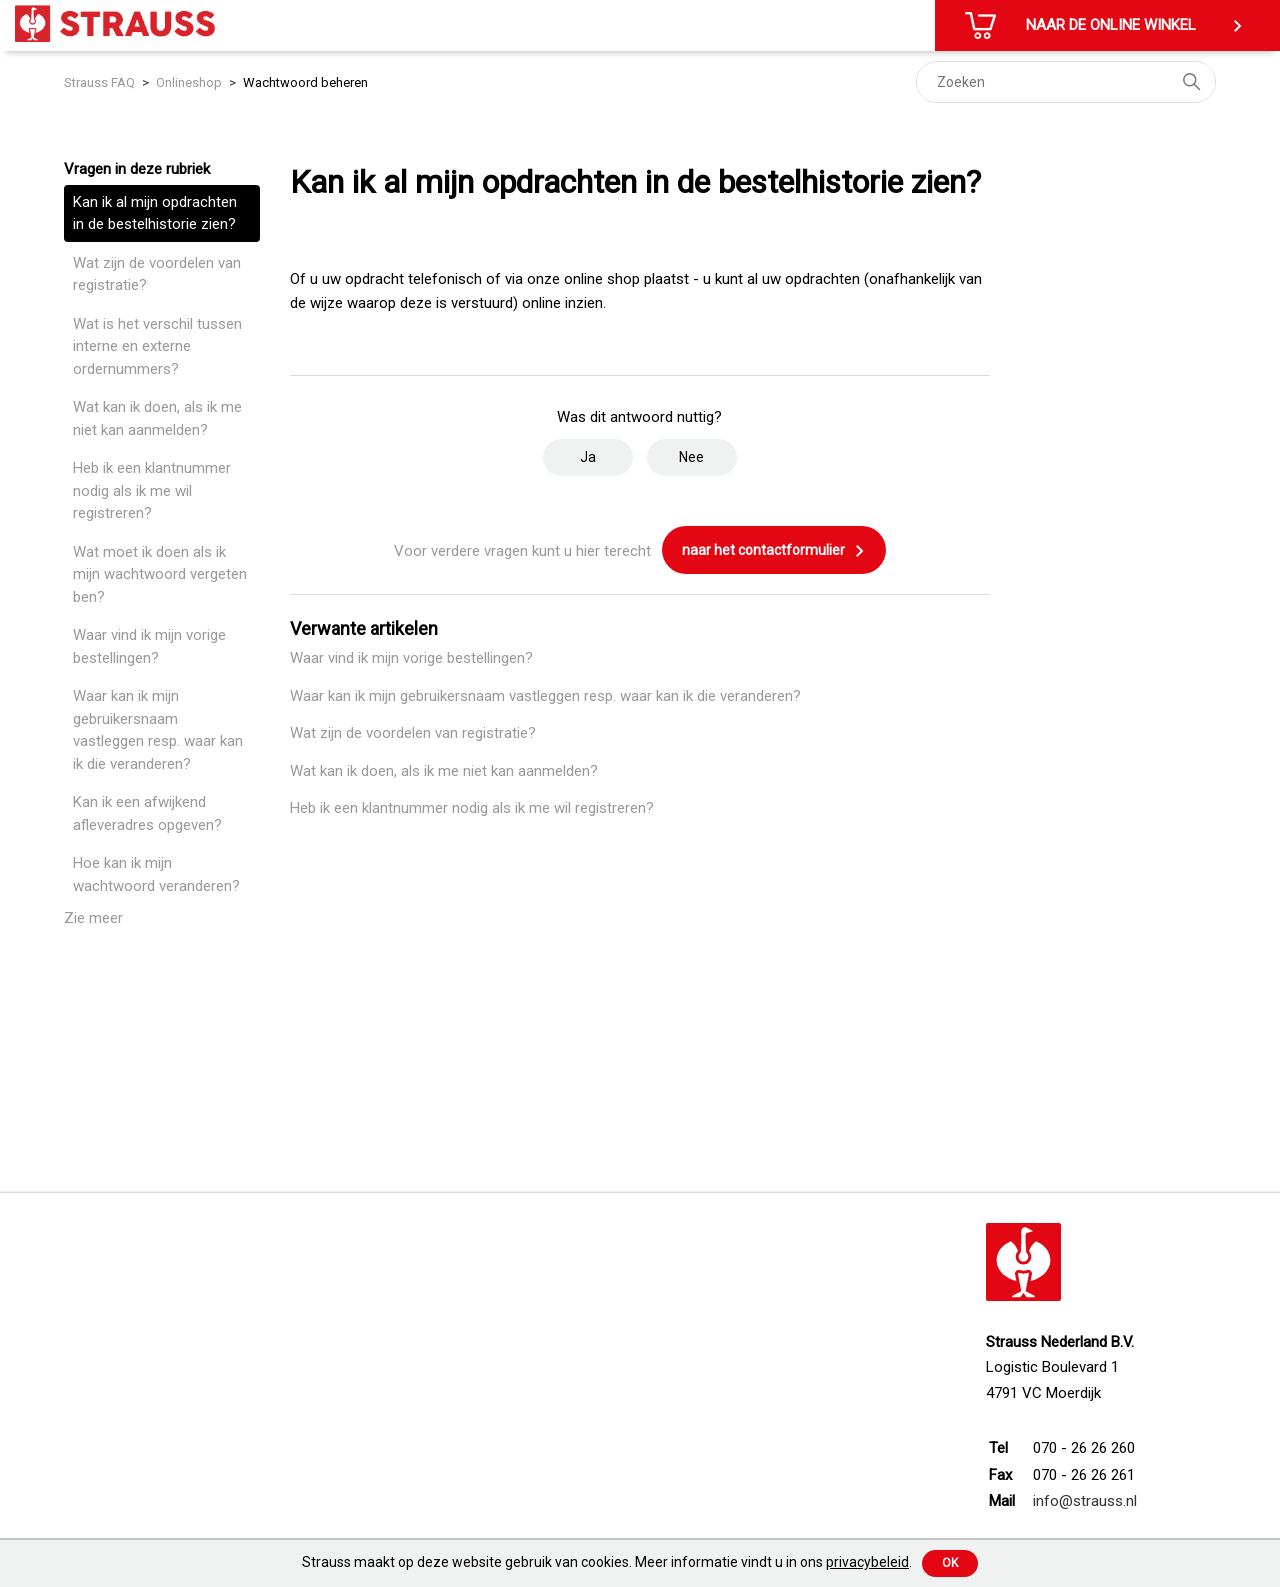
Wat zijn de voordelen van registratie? (157, 274)
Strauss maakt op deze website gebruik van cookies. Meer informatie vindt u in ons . (607, 1562)
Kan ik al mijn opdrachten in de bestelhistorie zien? (155, 213)
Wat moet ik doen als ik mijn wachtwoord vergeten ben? (160, 574)
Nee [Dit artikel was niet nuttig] (691, 457)
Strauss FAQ (101, 82)
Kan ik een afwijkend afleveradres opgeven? (147, 813)
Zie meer (93, 918)
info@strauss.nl (1085, 1501)
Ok (950, 1563)
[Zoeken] (1066, 82)
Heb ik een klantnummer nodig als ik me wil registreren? (152, 490)
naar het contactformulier (774, 551)
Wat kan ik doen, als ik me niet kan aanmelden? (157, 418)
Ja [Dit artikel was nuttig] (588, 457)
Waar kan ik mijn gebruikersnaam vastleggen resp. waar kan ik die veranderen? (158, 730)
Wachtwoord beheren (305, 82)
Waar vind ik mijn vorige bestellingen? (149, 646)
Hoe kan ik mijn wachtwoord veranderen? (156, 874)
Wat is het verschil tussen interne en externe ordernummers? (157, 346)
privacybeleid (867, 1562)
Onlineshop (189, 82)
